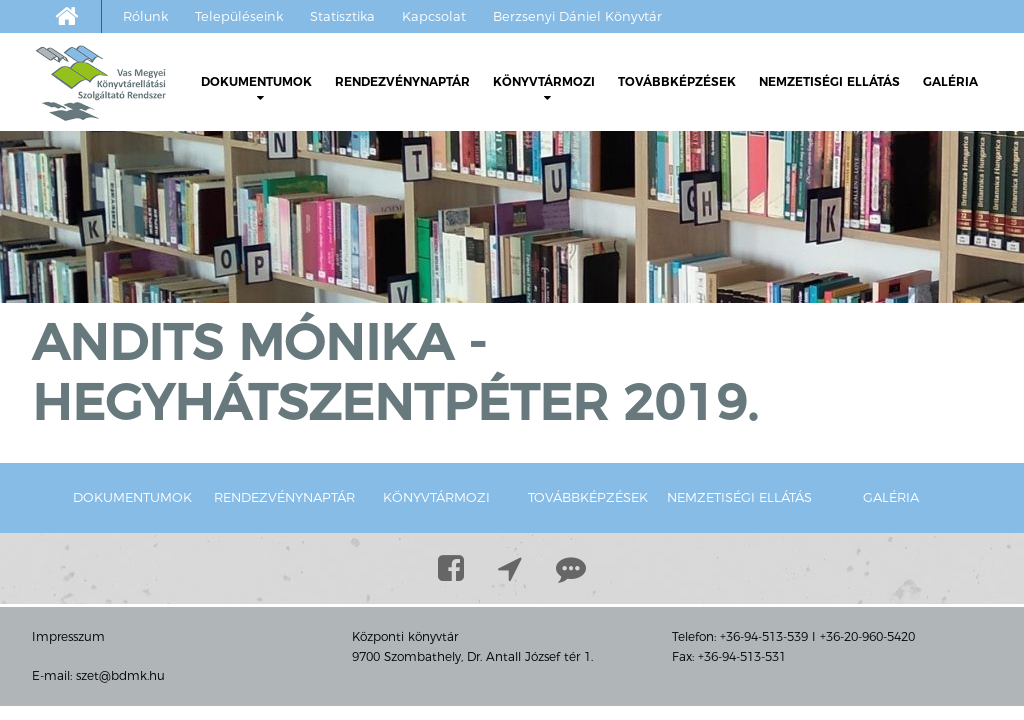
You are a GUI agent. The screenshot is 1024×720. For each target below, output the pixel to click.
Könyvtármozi (544, 89)
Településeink (239, 16)
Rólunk (145, 16)
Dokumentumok (256, 89)
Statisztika (342, 16)
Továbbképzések (677, 81)
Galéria (950, 81)
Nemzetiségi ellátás (829, 81)
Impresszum (68, 636)
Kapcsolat (434, 16)
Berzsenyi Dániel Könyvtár (577, 16)
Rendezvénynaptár (402, 81)
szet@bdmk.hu (120, 675)
